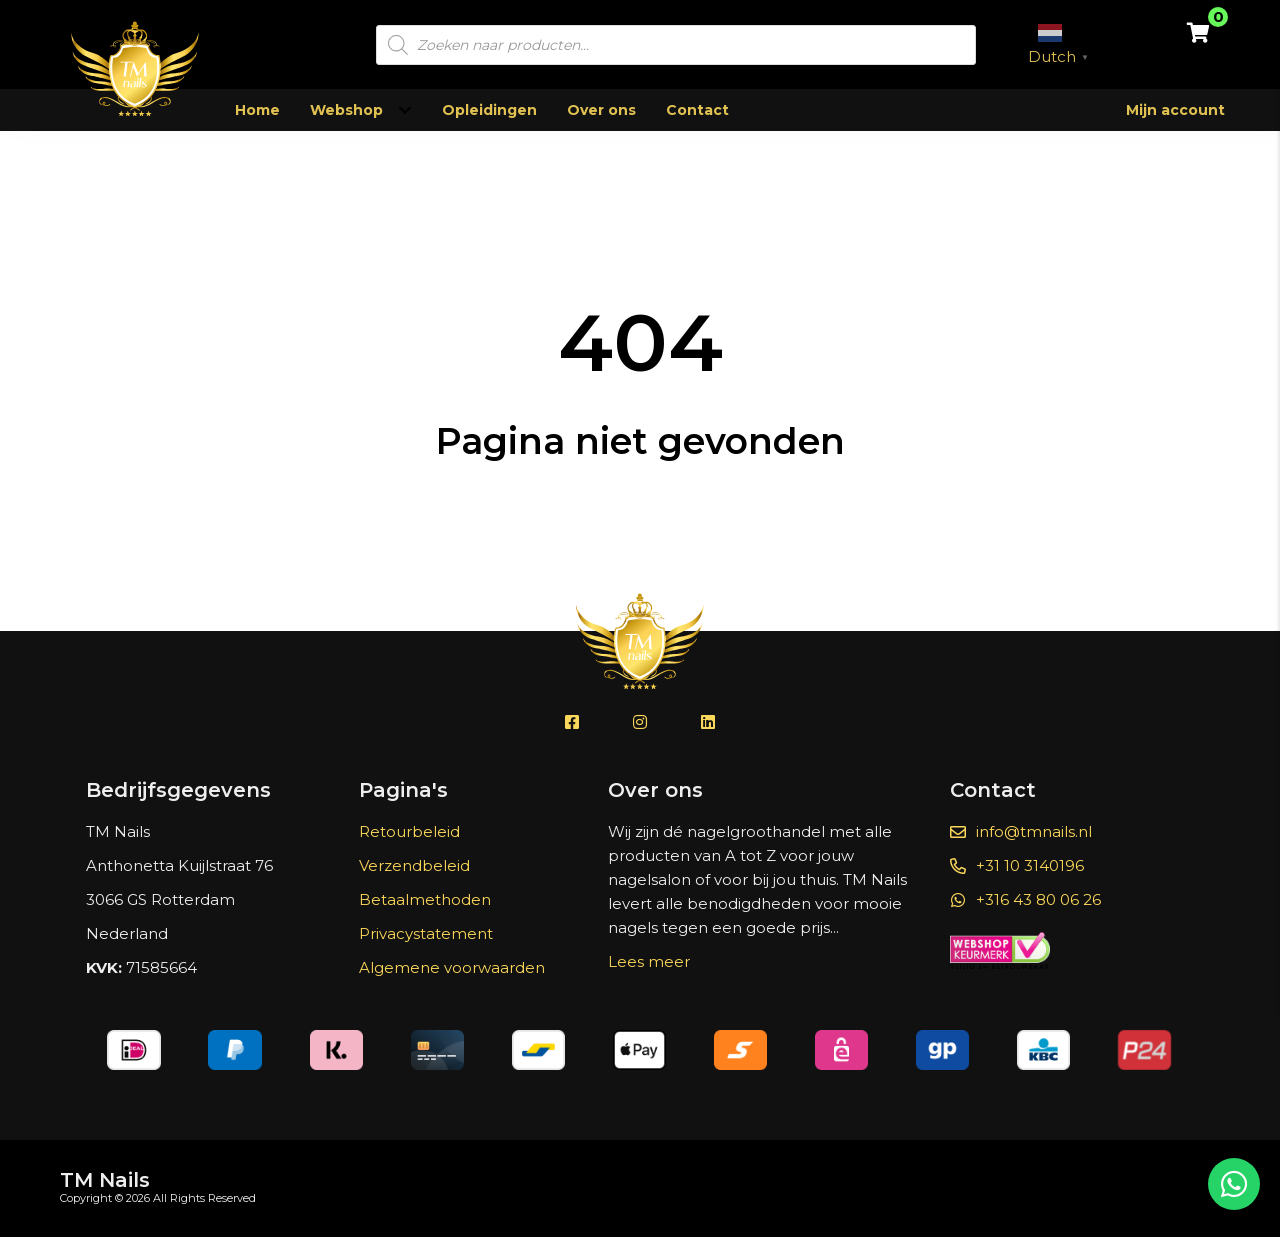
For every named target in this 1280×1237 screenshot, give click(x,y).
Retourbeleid (409, 831)
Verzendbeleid (414, 865)
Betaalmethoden (425, 899)
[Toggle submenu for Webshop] (404, 110)
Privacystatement (426, 933)
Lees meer (649, 961)
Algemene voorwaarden (452, 967)
